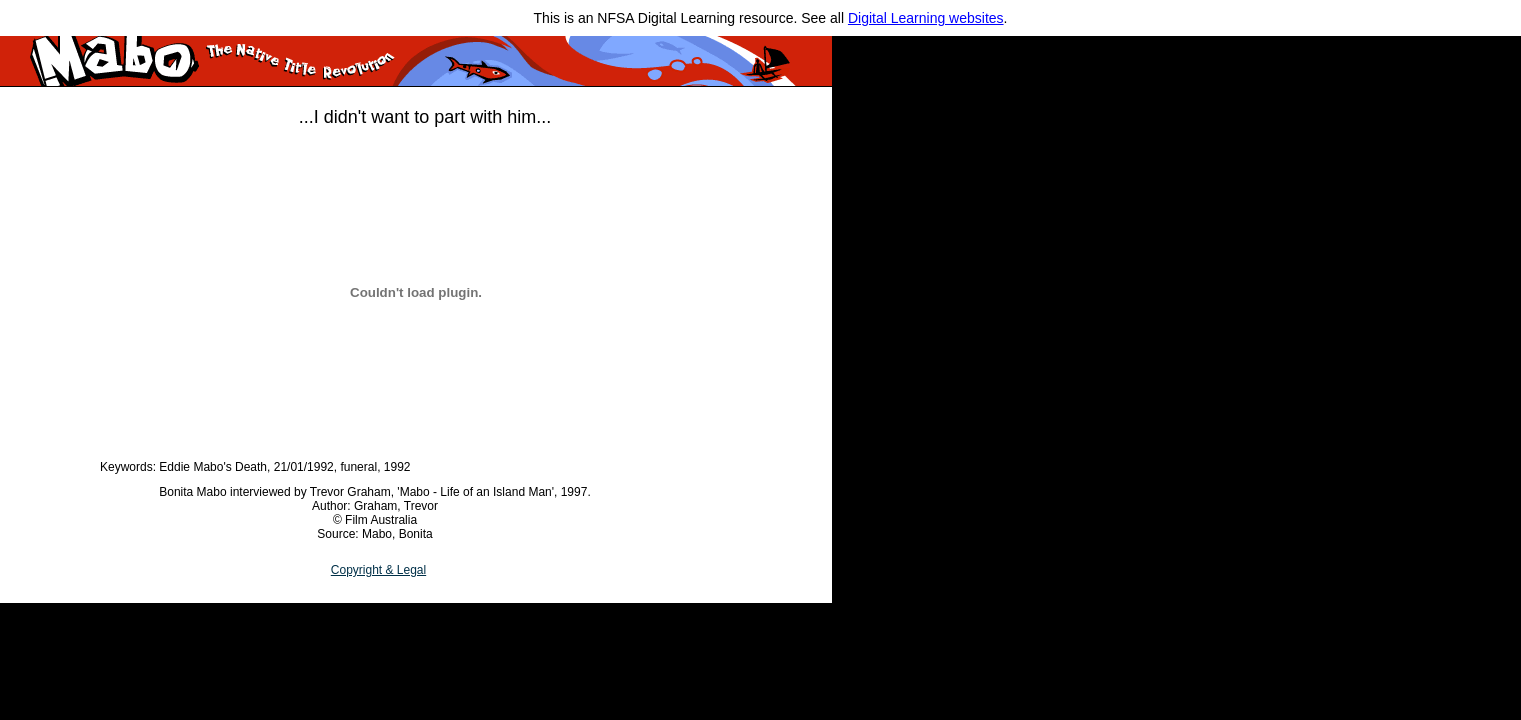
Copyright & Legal (378, 570)
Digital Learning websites (926, 18)
